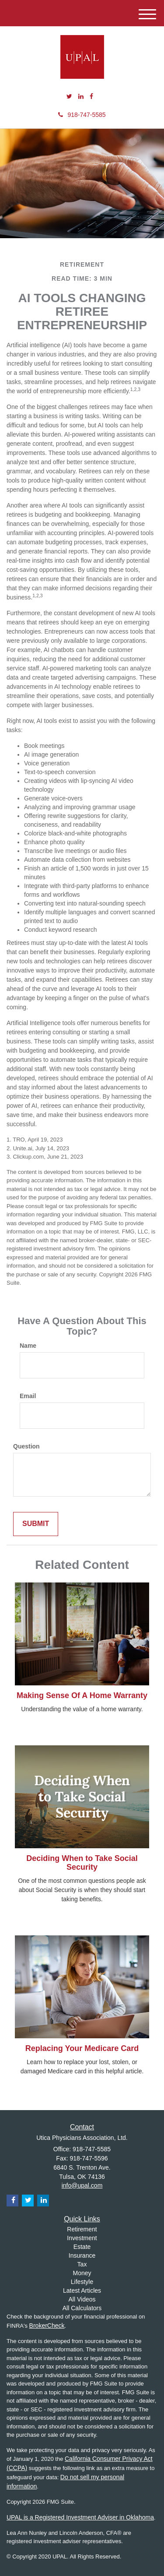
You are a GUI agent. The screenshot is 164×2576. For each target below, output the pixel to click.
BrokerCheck (47, 2325)
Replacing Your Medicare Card (82, 2048)
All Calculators (82, 2308)
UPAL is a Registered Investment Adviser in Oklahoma (80, 2517)
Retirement (82, 2229)
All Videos (81, 2299)
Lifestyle (82, 2281)
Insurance (82, 2255)
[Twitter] (69, 96)
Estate (82, 2246)
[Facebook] (91, 96)
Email (28, 1395)
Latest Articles (82, 2290)
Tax (82, 2264)
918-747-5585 (81, 114)
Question (26, 1446)
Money (82, 2272)
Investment (82, 2237)
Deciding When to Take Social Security (82, 1862)
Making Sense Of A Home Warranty (82, 1695)
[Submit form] (35, 1524)
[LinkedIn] (81, 96)
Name (28, 1345)
